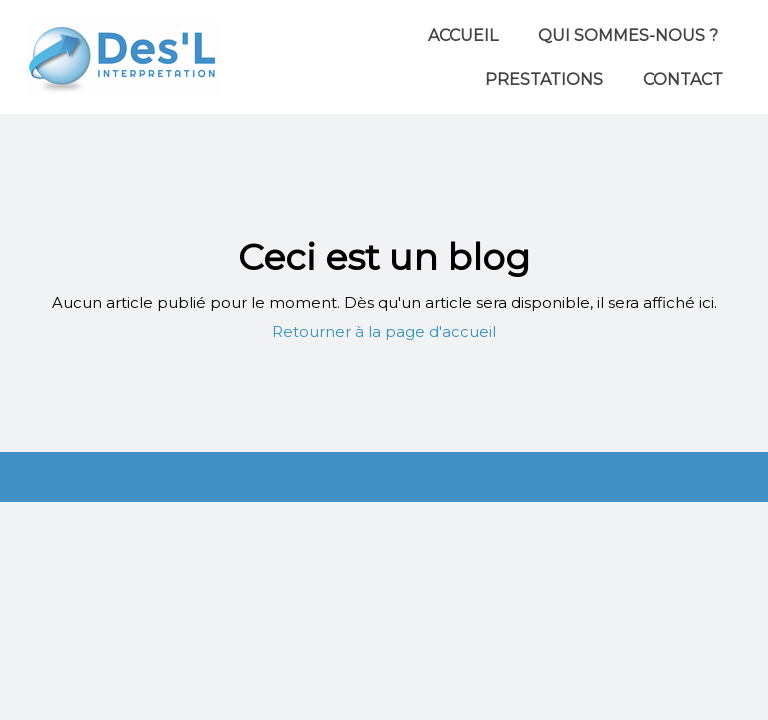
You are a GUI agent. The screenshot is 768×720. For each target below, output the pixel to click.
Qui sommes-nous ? (628, 35)
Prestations (544, 79)
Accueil (463, 35)
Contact (683, 79)
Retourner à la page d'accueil (384, 331)
